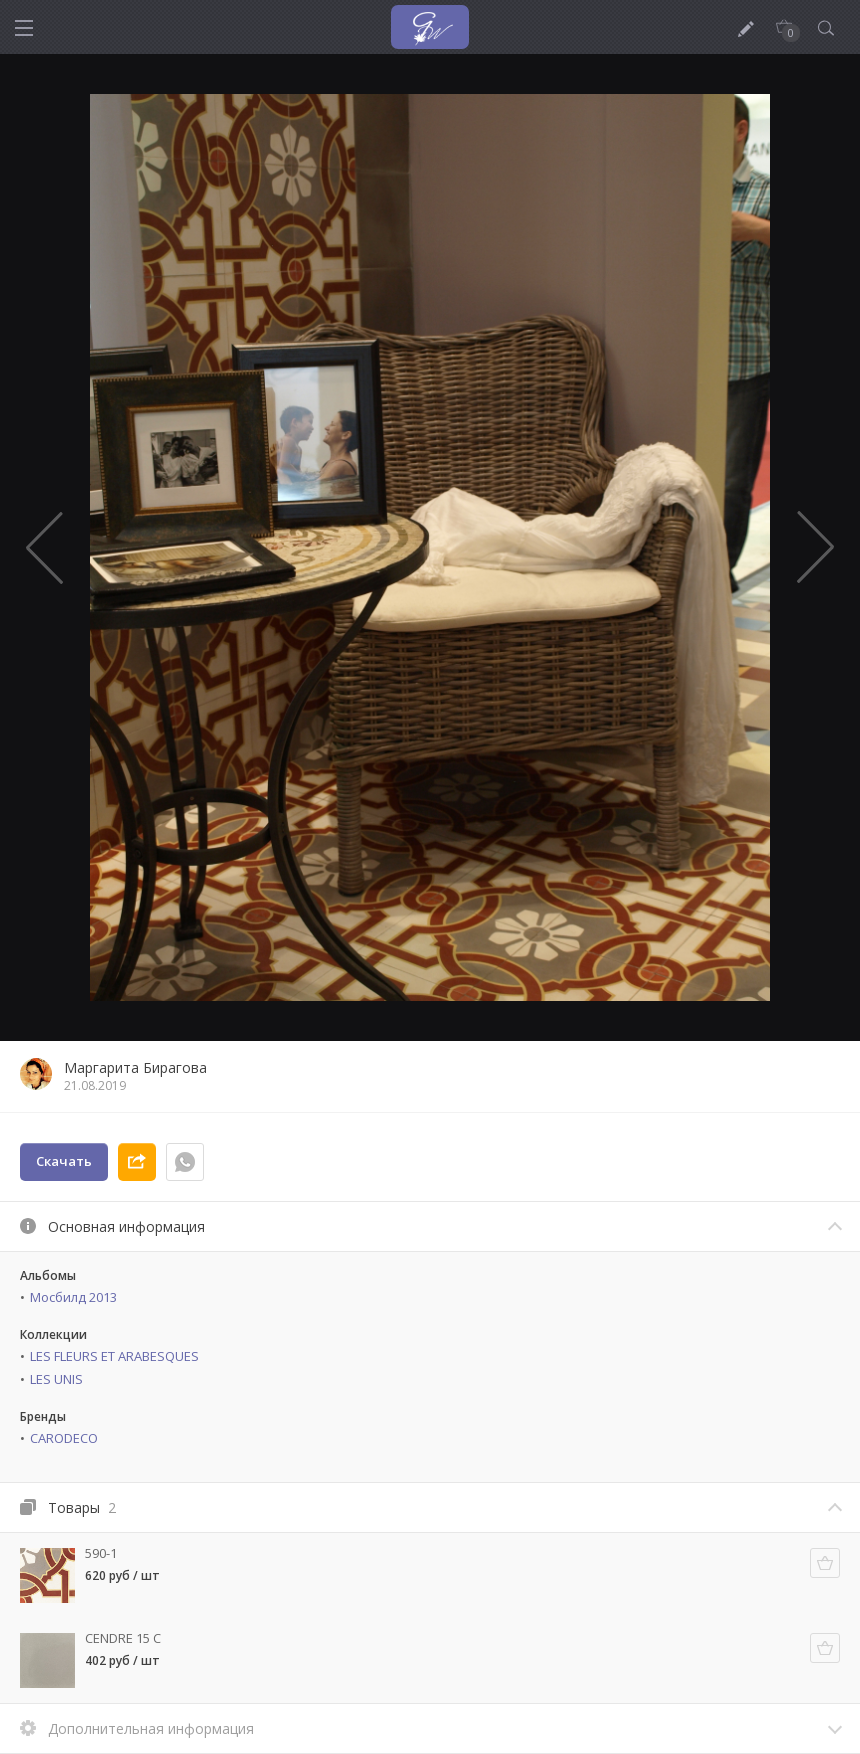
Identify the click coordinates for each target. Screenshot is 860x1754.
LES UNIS (56, 1379)
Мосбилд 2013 (73, 1297)
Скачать (64, 1161)
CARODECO (64, 1438)
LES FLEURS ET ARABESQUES (114, 1356)
